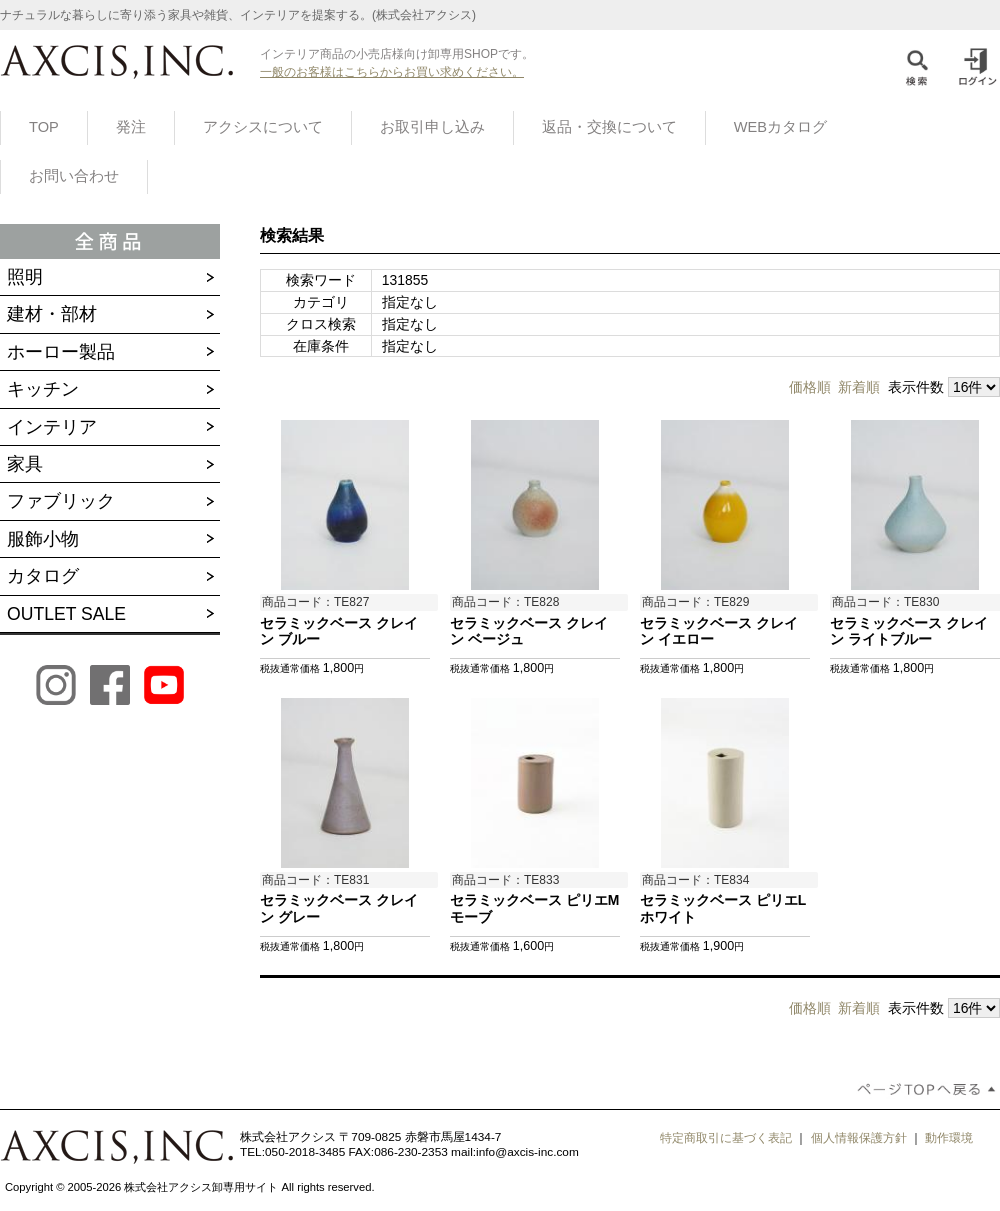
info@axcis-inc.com (527, 1152)
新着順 (859, 387)
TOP (44, 127)
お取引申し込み (432, 127)
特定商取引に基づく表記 (726, 1138)
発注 (131, 127)
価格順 (810, 387)
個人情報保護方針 (859, 1138)
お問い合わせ (74, 176)
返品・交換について (609, 127)
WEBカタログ (780, 127)
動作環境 (949, 1138)
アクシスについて (263, 127)
